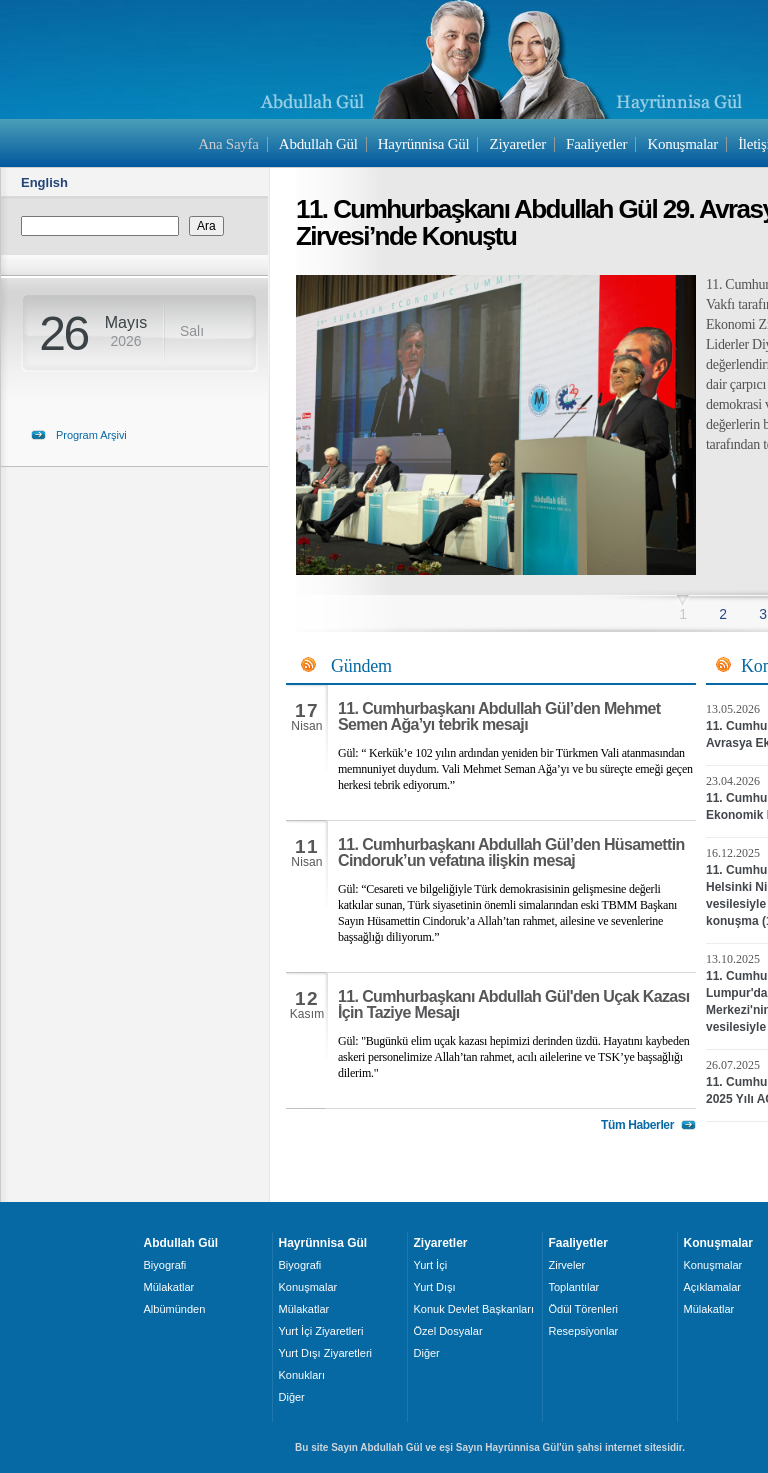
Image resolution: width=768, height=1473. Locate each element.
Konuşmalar (682, 144)
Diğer (292, 1397)
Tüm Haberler (637, 1125)
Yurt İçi (431, 1265)
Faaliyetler (596, 144)
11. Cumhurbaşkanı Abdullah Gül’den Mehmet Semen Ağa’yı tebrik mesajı (499, 716)
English (44, 182)
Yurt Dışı (435, 1287)
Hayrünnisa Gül (423, 144)
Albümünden (175, 1309)
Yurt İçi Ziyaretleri (321, 1331)
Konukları (302, 1375)
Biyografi (165, 1265)
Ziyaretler (518, 144)
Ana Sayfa (228, 144)
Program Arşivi (91, 435)
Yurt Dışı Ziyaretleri (326, 1353)
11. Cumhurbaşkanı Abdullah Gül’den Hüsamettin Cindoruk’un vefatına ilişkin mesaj (511, 852)
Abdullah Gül (318, 144)
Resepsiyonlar (584, 1331)
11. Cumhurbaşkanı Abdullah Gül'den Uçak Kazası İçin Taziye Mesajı (514, 1004)
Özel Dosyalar (448, 1331)
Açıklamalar (712, 1287)
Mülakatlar (169, 1287)
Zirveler (567, 1265)
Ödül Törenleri (584, 1309)
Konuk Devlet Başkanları (474, 1309)
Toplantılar (574, 1287)
